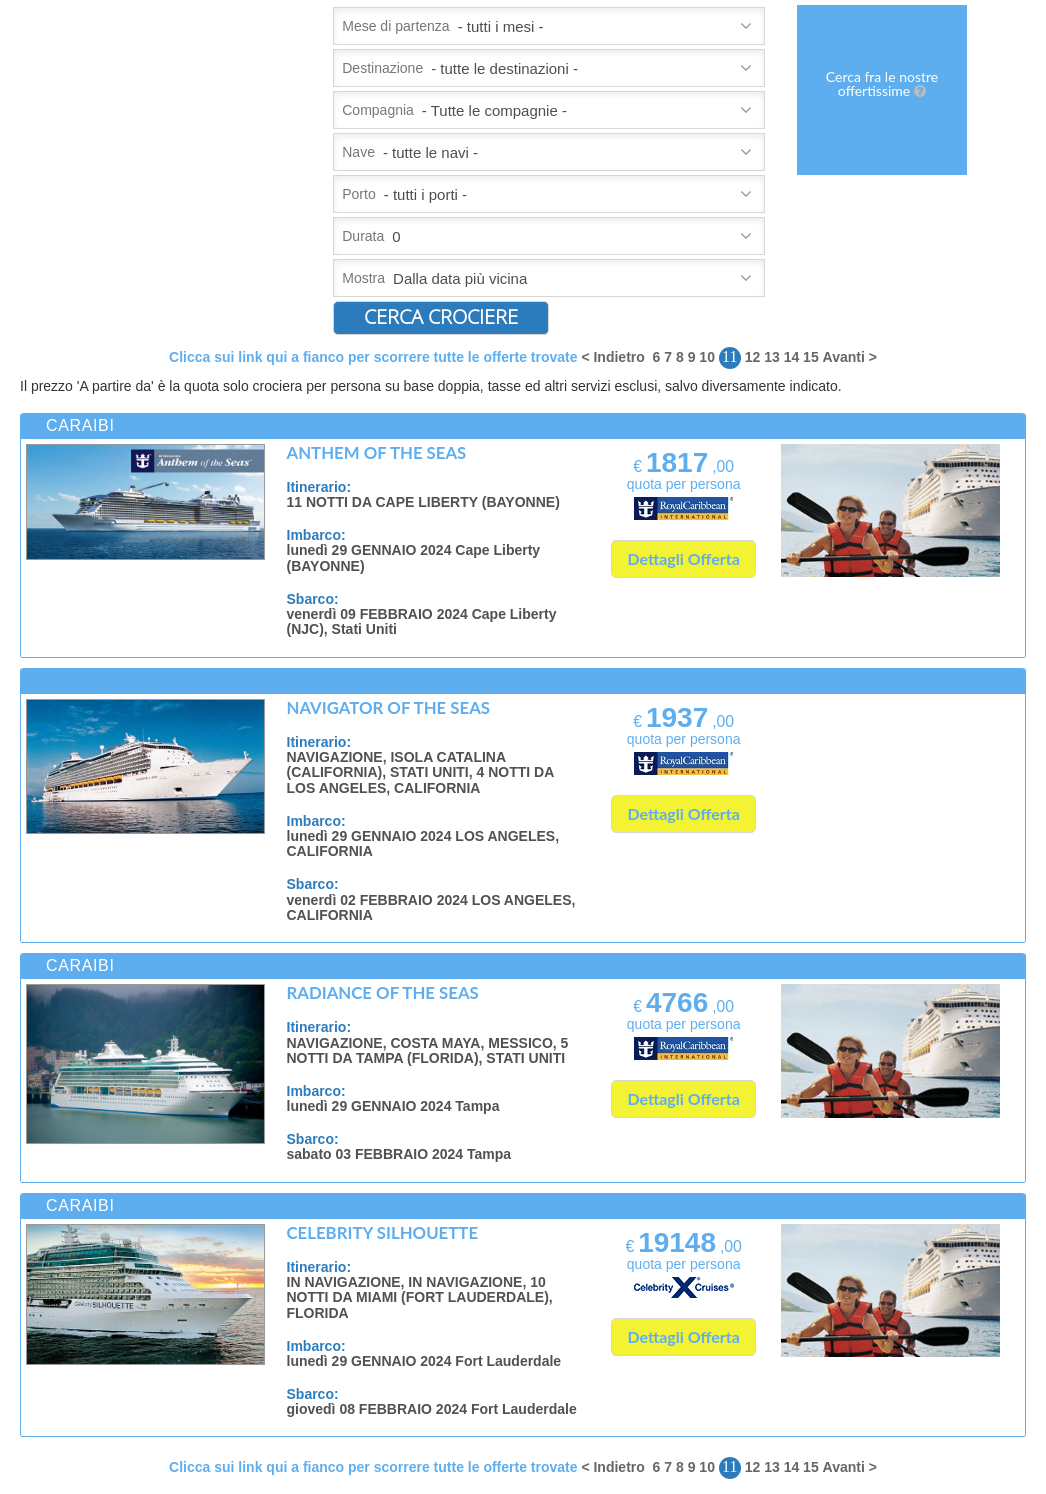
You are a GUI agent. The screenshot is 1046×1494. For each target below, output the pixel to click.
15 (811, 357)
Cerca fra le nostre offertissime (882, 83)
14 (792, 357)
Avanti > (850, 357)
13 (772, 357)
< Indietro (612, 357)
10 (707, 357)
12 (753, 357)
